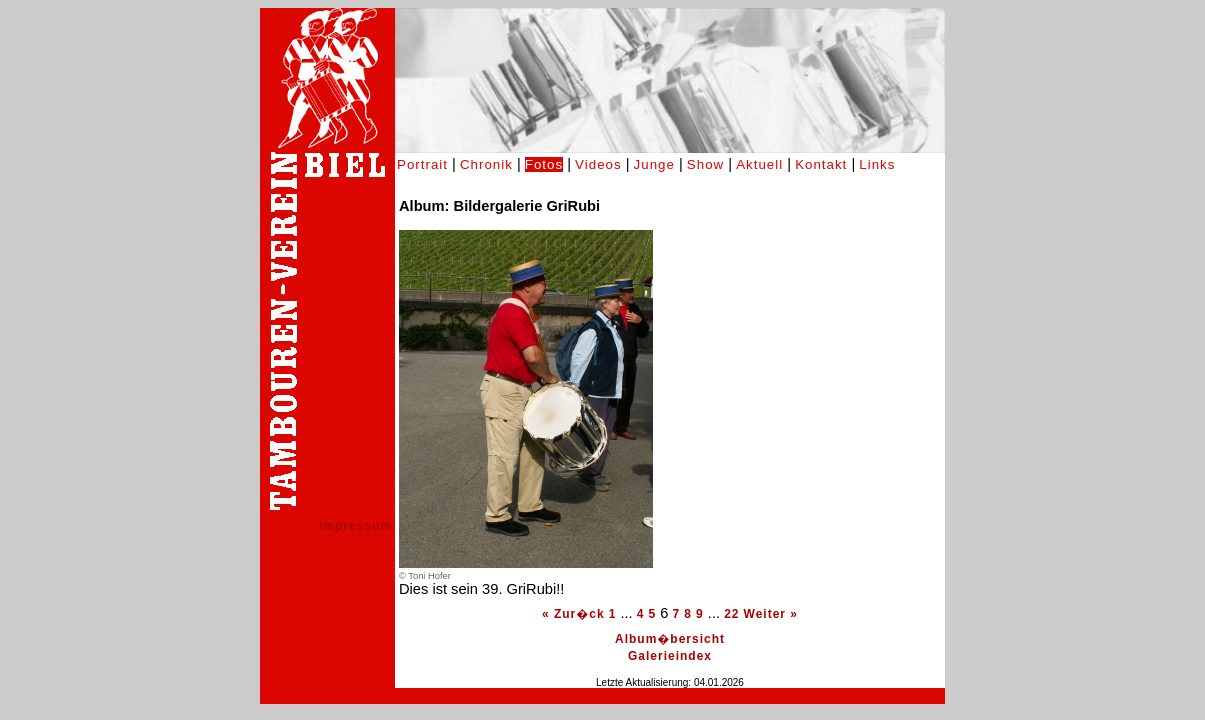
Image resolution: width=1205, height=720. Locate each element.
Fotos (544, 164)
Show (705, 164)
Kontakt (821, 164)
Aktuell (759, 164)
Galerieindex (670, 656)
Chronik (486, 164)
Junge (654, 164)
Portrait (422, 164)
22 (731, 614)
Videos (598, 164)
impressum (355, 526)
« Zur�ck (573, 614)
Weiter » (771, 614)
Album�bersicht (670, 639)
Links (877, 164)
